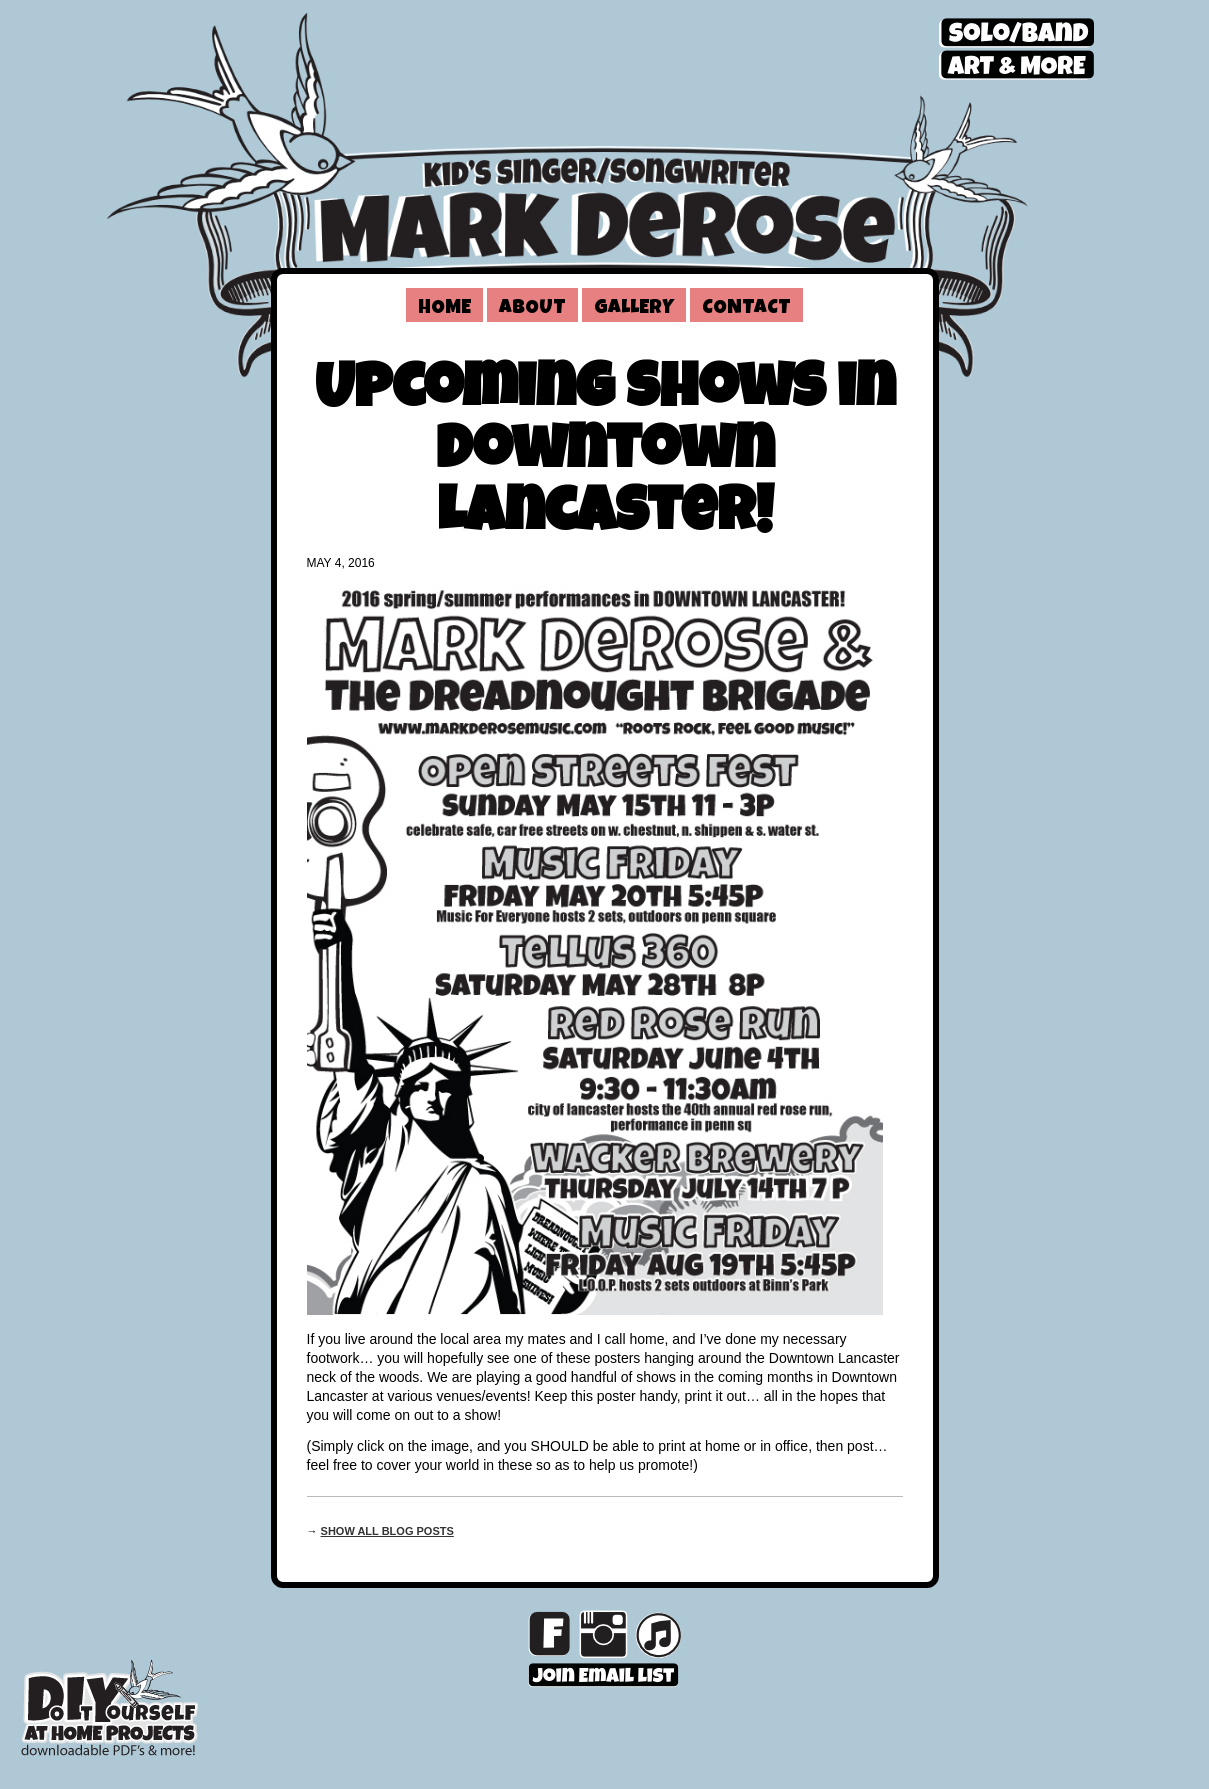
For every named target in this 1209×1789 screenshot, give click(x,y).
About (532, 309)
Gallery (634, 309)
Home (444, 309)
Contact (746, 309)
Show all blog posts (387, 1531)
